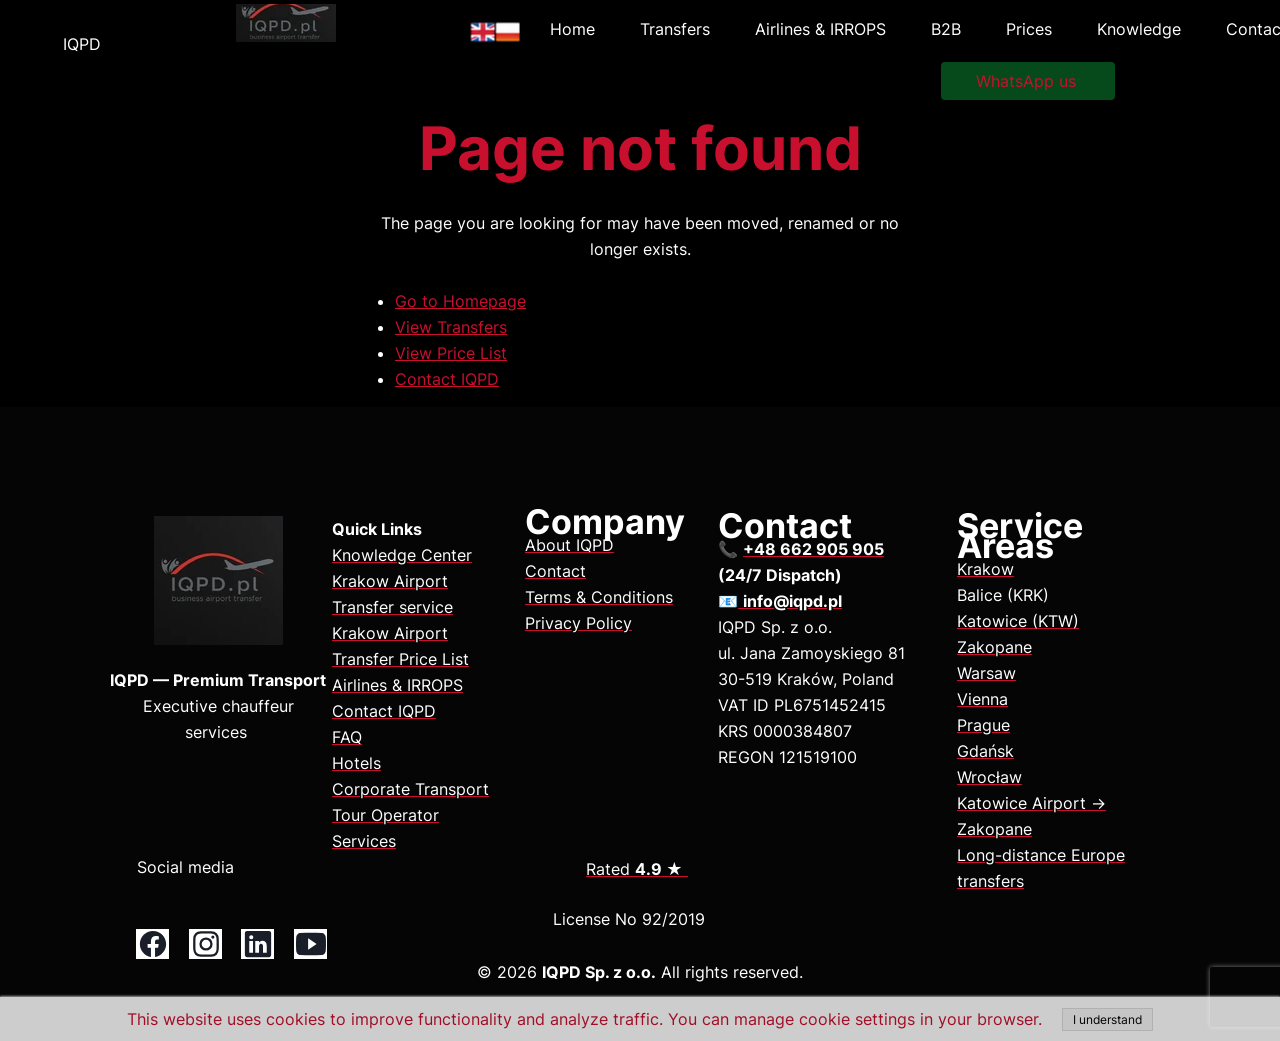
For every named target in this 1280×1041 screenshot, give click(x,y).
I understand (1107, 1019)
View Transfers (451, 327)
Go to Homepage (460, 301)
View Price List (451, 353)
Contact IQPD (447, 379)
